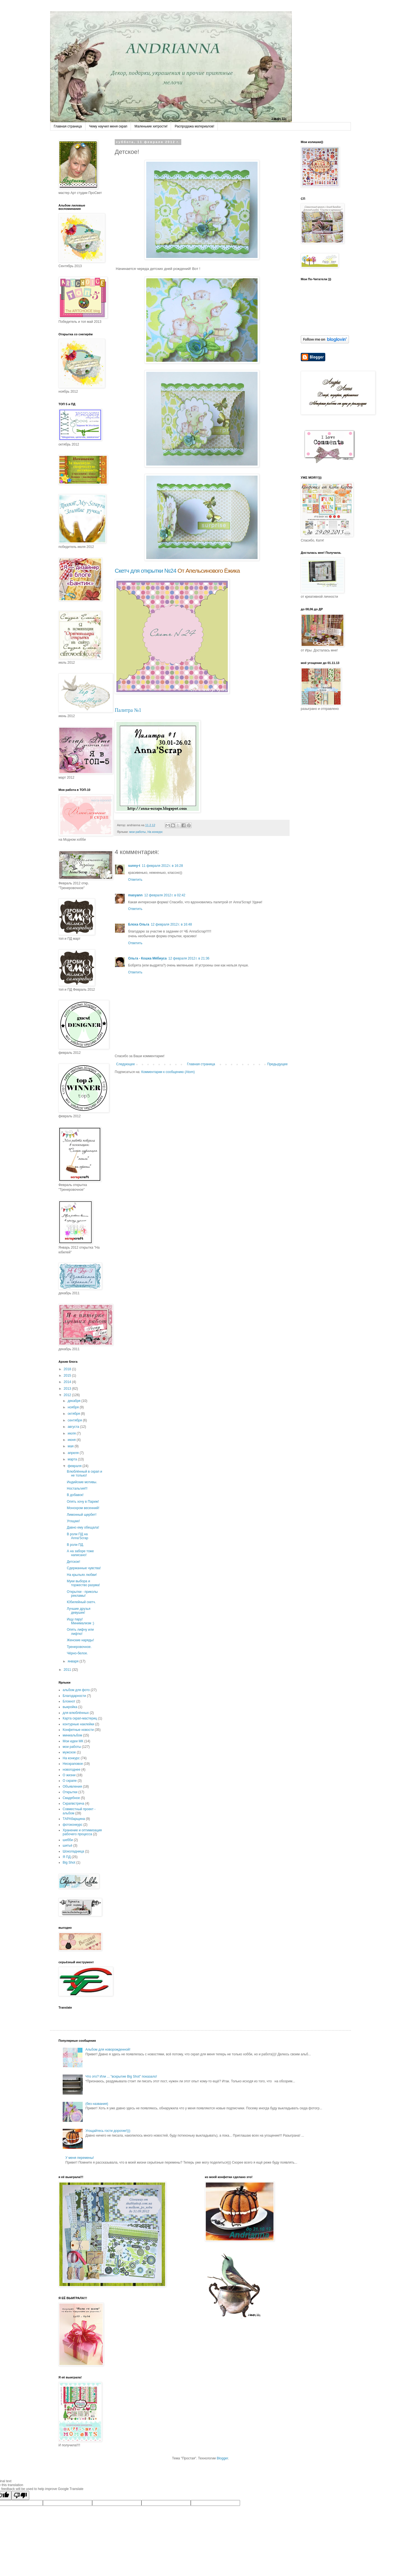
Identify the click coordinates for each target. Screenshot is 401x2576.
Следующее (125, 1064)
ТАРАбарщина (74, 1819)
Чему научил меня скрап (108, 126)
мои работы (137, 831)
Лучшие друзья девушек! (78, 1611)
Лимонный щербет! (81, 1515)
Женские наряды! (80, 1640)
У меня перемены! (79, 2158)
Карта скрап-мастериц (80, 1718)
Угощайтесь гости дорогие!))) (107, 2131)
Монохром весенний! (83, 1508)
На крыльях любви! (82, 1575)
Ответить (135, 880)
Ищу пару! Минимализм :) (80, 1621)
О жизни (69, 1775)
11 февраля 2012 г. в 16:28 (162, 866)
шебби (68, 1840)
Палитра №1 (128, 710)
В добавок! (75, 1495)
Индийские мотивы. (82, 1482)
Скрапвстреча (73, 1803)
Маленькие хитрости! (151, 126)
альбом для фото (76, 1690)
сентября (75, 1420)
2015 (68, 1375)
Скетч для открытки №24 (145, 570)
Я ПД (67, 1857)
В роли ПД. (75, 1545)
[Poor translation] (20, 2495)
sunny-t (134, 866)
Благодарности (74, 1696)
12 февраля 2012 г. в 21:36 (188, 958)
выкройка (70, 1707)
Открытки (70, 1792)
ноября (74, 1407)
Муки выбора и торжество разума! (83, 1583)
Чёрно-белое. (77, 1653)
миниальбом (72, 1735)
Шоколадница (73, 1851)
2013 (68, 1389)
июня (72, 1440)
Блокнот (69, 1701)
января (73, 1661)
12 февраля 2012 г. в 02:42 (164, 895)
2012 (68, 1395)
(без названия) (96, 2104)
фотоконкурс (72, 1825)
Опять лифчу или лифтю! (80, 1631)
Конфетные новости (78, 1730)
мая (71, 1446)
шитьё (67, 1845)
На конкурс (155, 831)
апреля (74, 1453)
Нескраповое (73, 1764)
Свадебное (71, 1798)
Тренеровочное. (79, 1647)
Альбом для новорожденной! (107, 2049)
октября (74, 1414)
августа (74, 1427)
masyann (135, 895)
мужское (69, 1752)
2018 (68, 1369)
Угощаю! (73, 1521)
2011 (68, 1670)
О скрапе (70, 1781)
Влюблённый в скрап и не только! (84, 1473)
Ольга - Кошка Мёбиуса (147, 958)
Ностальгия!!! (77, 1488)
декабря (74, 1401)
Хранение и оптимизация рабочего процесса (82, 1832)
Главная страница (68, 126)
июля (72, 1433)
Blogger (222, 2458)
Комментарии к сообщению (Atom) (168, 1072)
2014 (68, 1382)
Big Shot (69, 1862)
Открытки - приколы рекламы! (82, 1594)
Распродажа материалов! (194, 126)
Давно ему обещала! (83, 1527)
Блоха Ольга (138, 924)
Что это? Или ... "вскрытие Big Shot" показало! (121, 2076)
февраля (75, 1466)
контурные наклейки (78, 1724)
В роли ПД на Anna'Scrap (77, 1536)
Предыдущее (277, 1064)
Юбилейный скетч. (81, 1602)
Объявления (72, 1786)
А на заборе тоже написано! (80, 1553)
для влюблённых (76, 1713)
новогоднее (71, 1770)
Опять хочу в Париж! (83, 1502)
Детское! (73, 1562)
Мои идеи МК (73, 1741)
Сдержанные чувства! (84, 1568)
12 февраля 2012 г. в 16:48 (171, 924)
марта (73, 1459)
